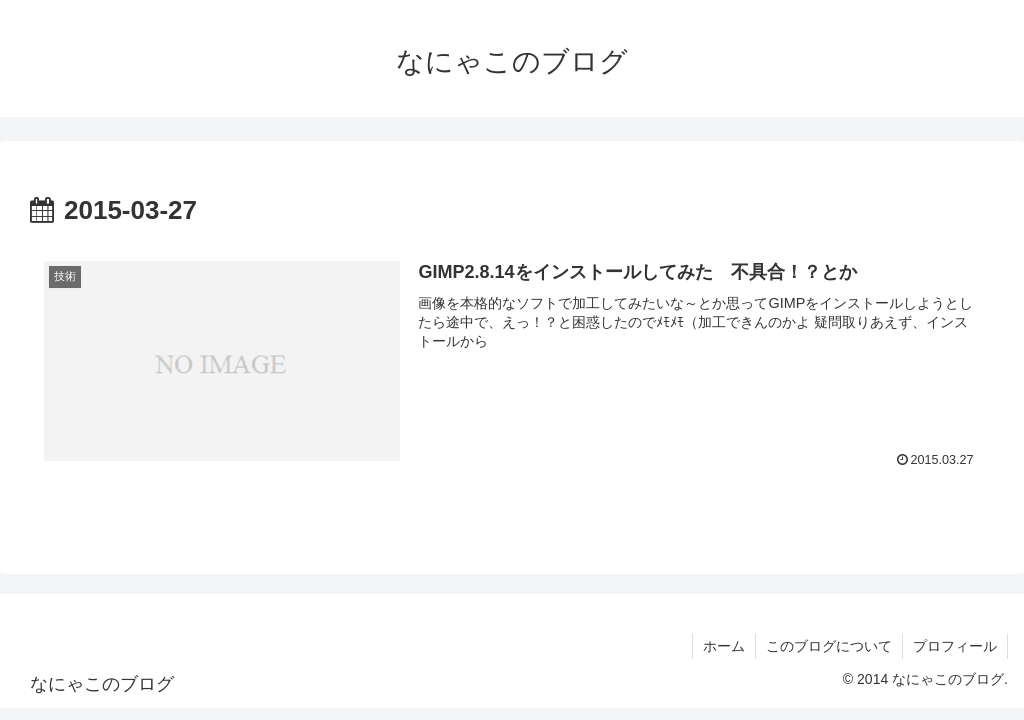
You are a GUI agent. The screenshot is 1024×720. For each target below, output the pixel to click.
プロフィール (955, 646)
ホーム (724, 646)
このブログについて (829, 646)
